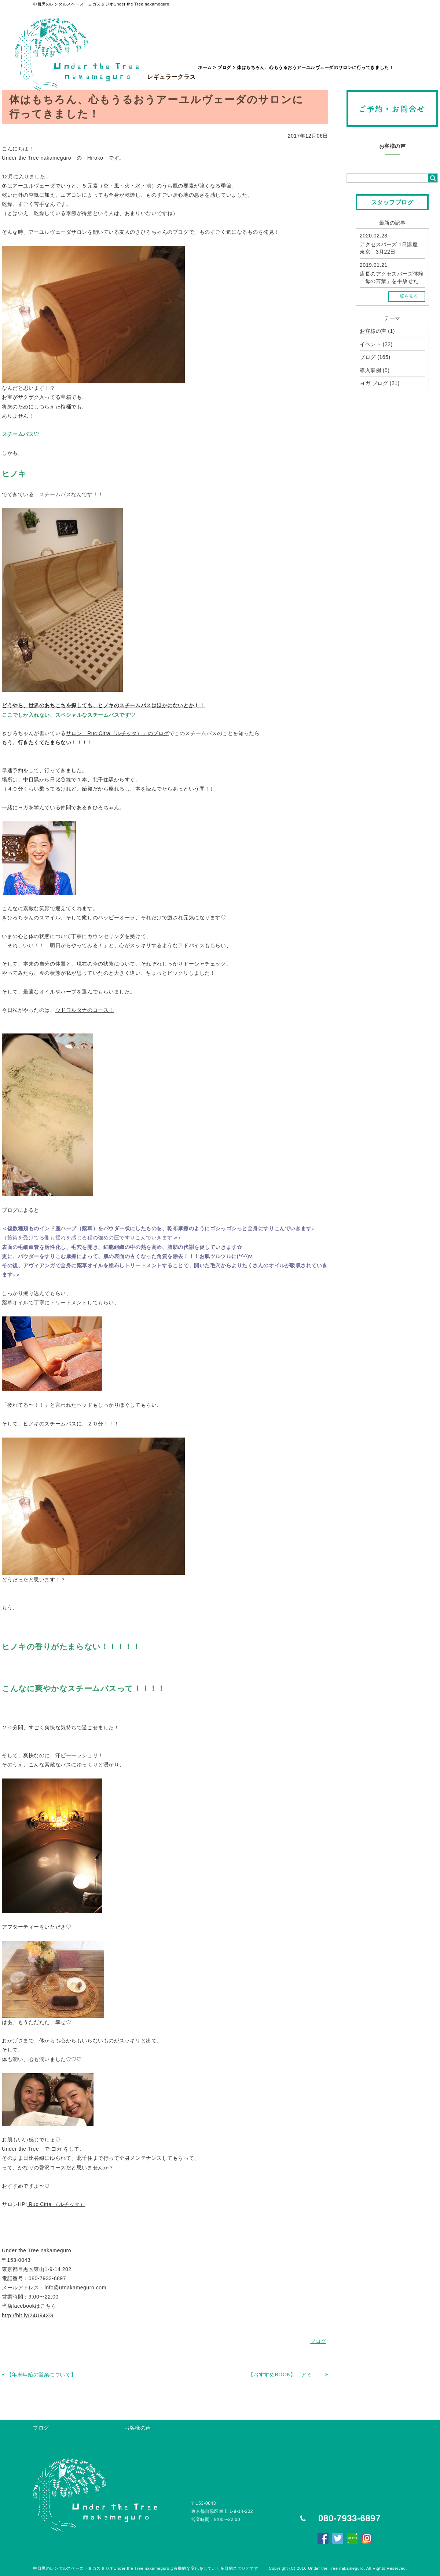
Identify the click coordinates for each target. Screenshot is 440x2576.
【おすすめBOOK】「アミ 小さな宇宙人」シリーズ (286, 2374)
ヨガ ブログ (374, 383)
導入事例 (370, 370)
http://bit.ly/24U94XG (28, 2315)
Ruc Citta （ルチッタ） (56, 2204)
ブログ (224, 67)
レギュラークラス (171, 60)
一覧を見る (406, 296)
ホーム (205, 67)
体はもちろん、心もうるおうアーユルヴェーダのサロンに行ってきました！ (315, 67)
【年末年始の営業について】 (41, 2374)
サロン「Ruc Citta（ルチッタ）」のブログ (117, 733)
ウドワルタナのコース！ (84, 1010)
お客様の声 (392, 146)
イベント (370, 344)
